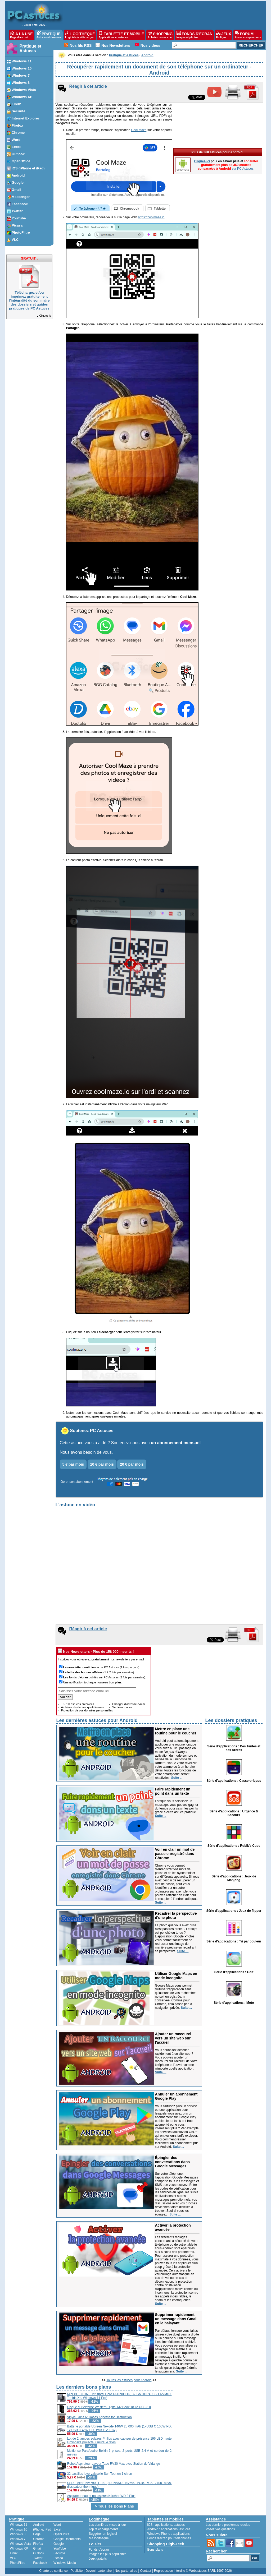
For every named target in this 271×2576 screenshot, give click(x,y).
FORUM (248, 35)
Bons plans (155, 2549)
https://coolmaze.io (151, 217)
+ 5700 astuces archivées (77, 1704)
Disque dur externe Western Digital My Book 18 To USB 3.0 (109, 2407)
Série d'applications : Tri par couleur (233, 1941)
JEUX (223, 35)
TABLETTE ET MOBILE (121, 35)
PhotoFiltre (17, 2563)
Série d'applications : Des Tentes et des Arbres (233, 1748)
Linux (14, 2553)
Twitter (37, 2558)
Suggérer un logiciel (103, 2534)
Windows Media (64, 2563)
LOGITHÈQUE (80, 35)
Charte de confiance (53, 2571)
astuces (179, 2525)
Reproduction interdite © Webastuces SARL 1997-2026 (193, 2571)
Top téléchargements (103, 2529)
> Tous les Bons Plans (114, 2506)
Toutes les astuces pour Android (128, 2380)
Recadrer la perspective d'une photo (176, 1915)
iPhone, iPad (42, 2529)
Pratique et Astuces (31, 48)
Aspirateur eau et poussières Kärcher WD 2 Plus (101, 2496)
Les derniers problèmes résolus (228, 2525)
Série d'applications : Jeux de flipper (233, 1911)
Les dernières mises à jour (107, 2525)
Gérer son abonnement (77, 1482)
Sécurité (59, 2553)
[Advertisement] (218, 2421)
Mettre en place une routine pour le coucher (175, 1731)
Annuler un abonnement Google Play (176, 2096)
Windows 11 (18, 2525)
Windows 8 (18, 2534)
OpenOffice (61, 2534)
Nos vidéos (150, 45)
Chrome (38, 2539)
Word (57, 2525)
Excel (57, 2529)
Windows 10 (18, 2529)
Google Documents (67, 2539)
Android (38, 2525)
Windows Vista (20, 2544)
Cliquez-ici (43, 315)
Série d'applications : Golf (234, 1972)
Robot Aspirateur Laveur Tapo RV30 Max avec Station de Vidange (113, 2464)
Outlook (38, 2553)
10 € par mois (102, 1464)
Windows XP (19, 2548)
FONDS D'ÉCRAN (195, 35)
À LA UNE (21, 35)
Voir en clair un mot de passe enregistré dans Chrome (175, 1853)
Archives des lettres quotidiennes (82, 1707)
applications (163, 2525)
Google (58, 2544)
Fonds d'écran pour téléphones (169, 2538)
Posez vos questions (220, 2529)
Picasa (58, 2558)
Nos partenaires (126, 2571)
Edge (36, 2534)
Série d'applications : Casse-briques (233, 1781)
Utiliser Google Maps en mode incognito (176, 1976)
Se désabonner (122, 1707)
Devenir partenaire (99, 2571)
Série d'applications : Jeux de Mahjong (233, 1878)
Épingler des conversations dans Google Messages (172, 2161)
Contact (145, 2571)
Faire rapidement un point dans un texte (173, 1791)
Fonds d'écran (99, 2549)
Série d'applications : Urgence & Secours (234, 1813)
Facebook (40, 2563)
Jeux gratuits (98, 2558)
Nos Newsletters (115, 45)
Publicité (77, 2571)
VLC (13, 2558)
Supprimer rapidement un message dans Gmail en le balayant (176, 2318)
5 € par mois (73, 1464)
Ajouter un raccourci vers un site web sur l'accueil (173, 2038)
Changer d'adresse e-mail (129, 1704)
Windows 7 (18, 2539)
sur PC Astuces (243, 168)
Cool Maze (139, 130)
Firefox (38, 2544)
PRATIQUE (49, 35)
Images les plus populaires (108, 2554)
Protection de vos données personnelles (87, 1710)
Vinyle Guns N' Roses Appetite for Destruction (99, 2417)
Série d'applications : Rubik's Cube (233, 1846)
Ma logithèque (99, 2538)
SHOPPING (160, 35)
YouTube (59, 2548)
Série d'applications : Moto (234, 2003)
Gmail (37, 2548)
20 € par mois (132, 1464)
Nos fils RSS (81, 45)
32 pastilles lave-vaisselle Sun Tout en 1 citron (99, 2474)
